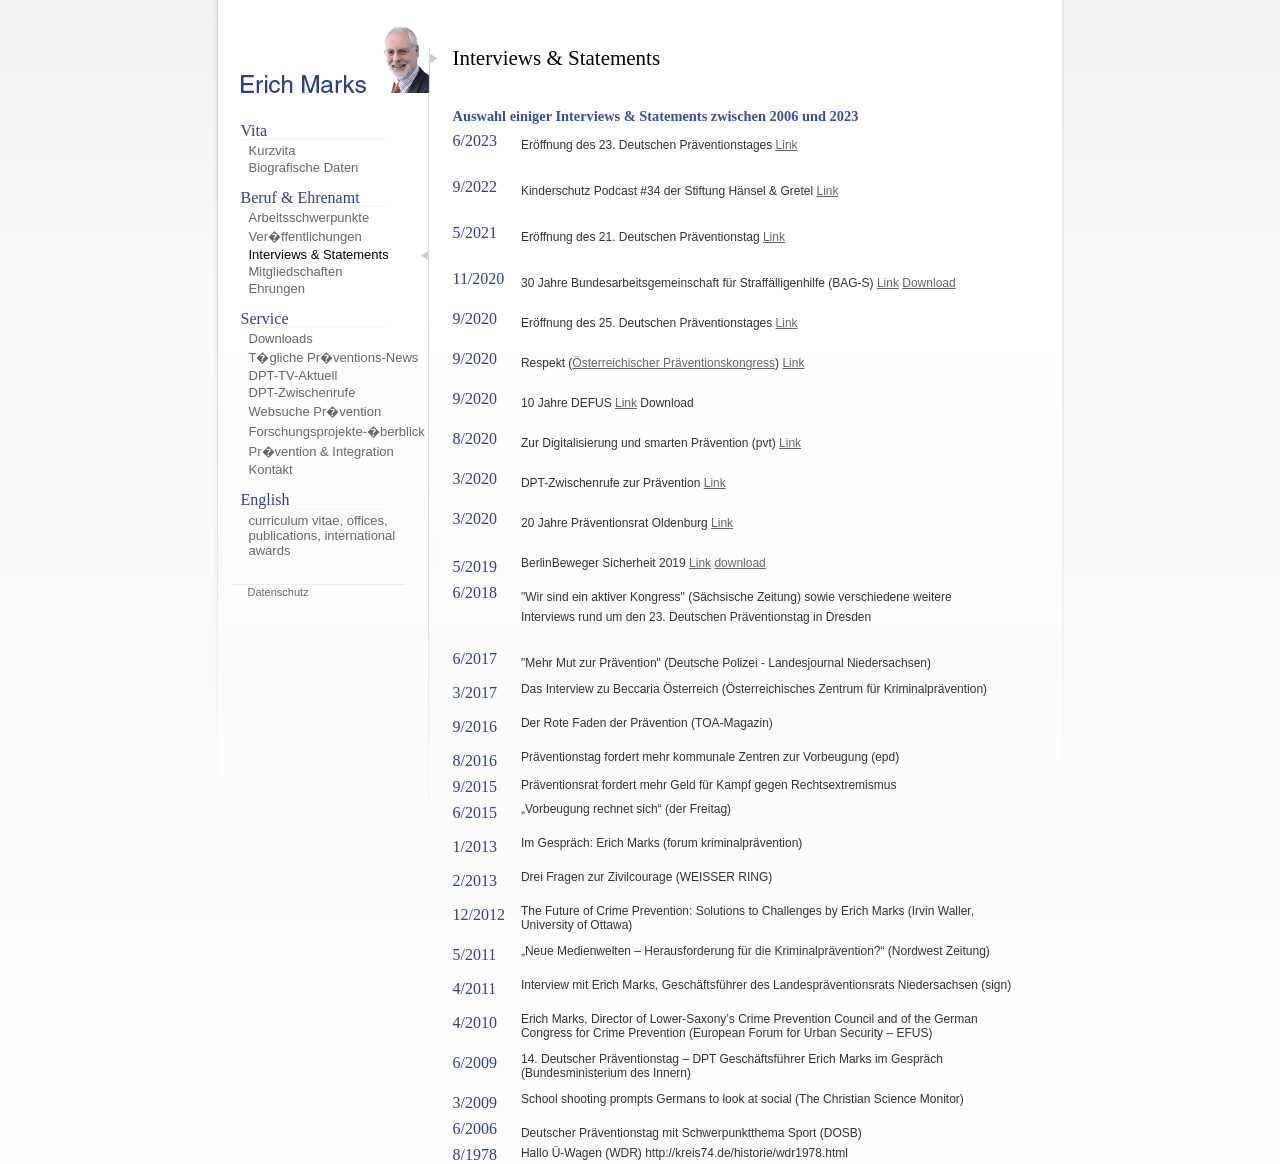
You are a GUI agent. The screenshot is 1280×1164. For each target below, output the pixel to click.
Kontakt (271, 469)
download (739, 563)
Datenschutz (278, 592)
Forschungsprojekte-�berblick (337, 431)
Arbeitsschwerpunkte (309, 217)
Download (928, 283)
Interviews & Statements (319, 254)
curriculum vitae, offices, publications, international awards (322, 535)
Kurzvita (272, 150)
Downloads (281, 338)
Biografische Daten (304, 167)
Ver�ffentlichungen (305, 236)
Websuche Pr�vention (315, 411)
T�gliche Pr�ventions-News (334, 357)
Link (787, 145)
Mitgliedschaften (296, 271)
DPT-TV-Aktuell (293, 375)
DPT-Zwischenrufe (302, 392)
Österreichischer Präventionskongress (673, 363)
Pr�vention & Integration (321, 451)
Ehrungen (277, 288)
